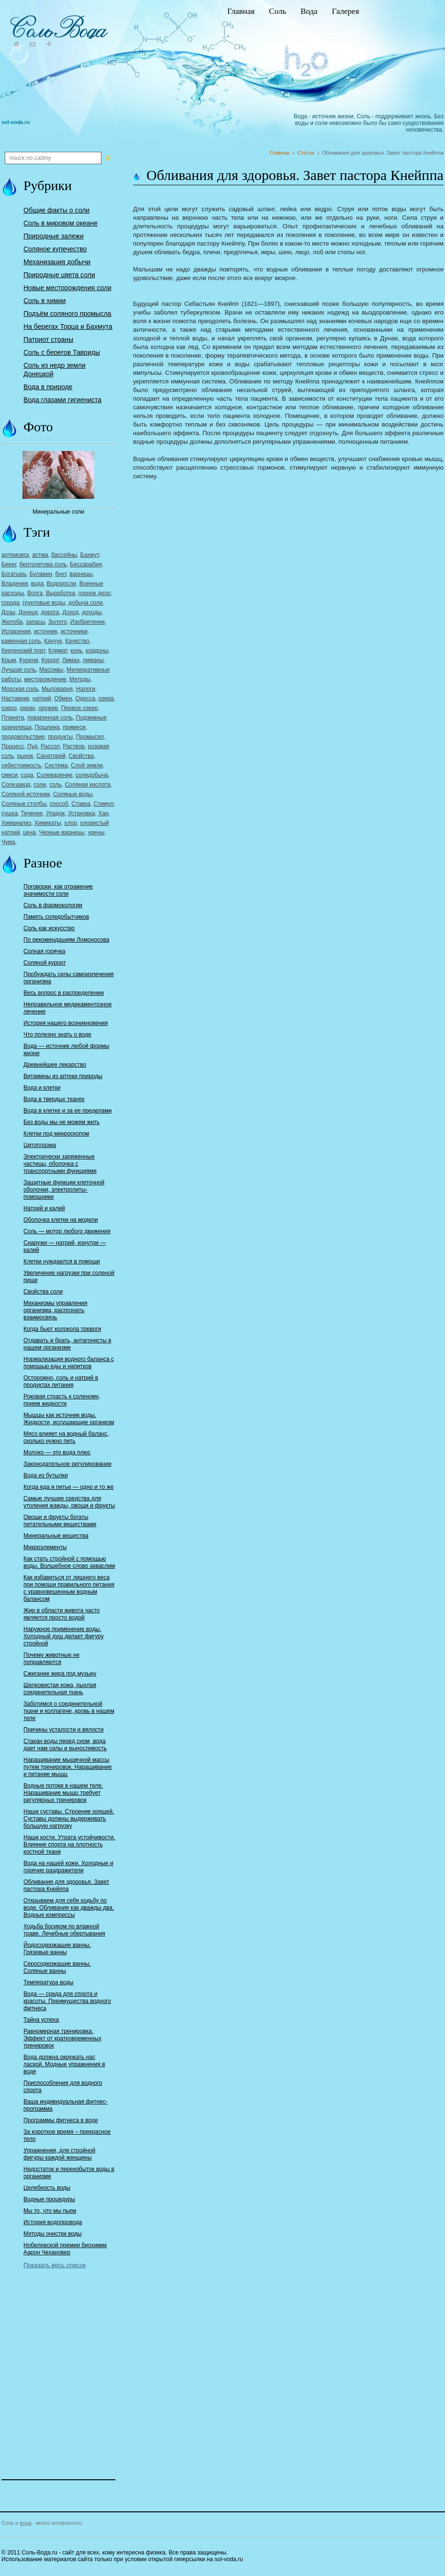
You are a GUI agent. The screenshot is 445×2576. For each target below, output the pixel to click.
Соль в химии (44, 300)
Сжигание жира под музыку (59, 1673)
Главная (241, 11)
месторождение (45, 679)
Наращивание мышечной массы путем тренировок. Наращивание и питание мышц (67, 1766)
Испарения (16, 631)
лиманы (93, 660)
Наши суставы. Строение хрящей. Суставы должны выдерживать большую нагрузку (68, 1818)
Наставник (15, 698)
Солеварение (54, 775)
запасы (35, 622)
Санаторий (51, 756)
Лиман (70, 660)
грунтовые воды (43, 602)
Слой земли (87, 765)
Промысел (90, 736)
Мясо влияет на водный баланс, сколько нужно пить (66, 1437)
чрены (96, 832)
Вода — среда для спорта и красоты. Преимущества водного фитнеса (67, 2001)
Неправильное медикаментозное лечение (67, 1008)
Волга (35, 593)
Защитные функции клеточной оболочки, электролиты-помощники (63, 1189)
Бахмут (89, 554)
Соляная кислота (87, 784)
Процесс (12, 746)
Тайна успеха (41, 2019)
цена (29, 832)
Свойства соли (43, 1291)
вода (37, 583)
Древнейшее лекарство (54, 1064)
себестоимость (21, 765)
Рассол (50, 746)
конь (76, 650)
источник (45, 631)
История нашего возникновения (65, 1023)
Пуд (32, 746)
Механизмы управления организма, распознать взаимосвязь (55, 1310)
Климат (57, 650)
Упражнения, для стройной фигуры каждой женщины (59, 2154)
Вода (309, 11)
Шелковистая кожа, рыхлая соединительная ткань (59, 1689)
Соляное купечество (55, 249)
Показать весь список (54, 2265)
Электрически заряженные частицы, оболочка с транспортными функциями (60, 1163)
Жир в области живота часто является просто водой (61, 1614)
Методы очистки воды (52, 2233)
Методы (79, 679)
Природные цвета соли (59, 275)
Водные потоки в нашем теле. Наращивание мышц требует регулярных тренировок (63, 1792)
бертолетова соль (43, 564)
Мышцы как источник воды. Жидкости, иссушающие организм (68, 1419)
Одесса (85, 698)
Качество (77, 641)
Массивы (51, 669)
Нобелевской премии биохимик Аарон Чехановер (65, 2249)
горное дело (94, 593)
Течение (32, 813)
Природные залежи (53, 236)
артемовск (15, 554)
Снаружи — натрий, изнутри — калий (64, 1246)
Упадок (55, 813)
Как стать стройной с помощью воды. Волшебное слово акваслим (69, 1562)
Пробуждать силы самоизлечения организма (68, 978)
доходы (91, 612)
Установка (81, 813)
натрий (42, 698)
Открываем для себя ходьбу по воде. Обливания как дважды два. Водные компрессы (68, 1907)
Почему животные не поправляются (51, 1658)
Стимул (103, 803)
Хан (103, 813)
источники (74, 631)
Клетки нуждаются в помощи (61, 1261)
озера (106, 698)
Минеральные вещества (56, 1535)
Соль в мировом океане (60, 223)
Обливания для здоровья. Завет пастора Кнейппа (66, 1885)
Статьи (305, 153)
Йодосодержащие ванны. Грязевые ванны (57, 1949)
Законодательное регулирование (67, 1464)
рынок (25, 756)
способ (59, 803)
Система (55, 765)
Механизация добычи (56, 262)
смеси (9, 775)
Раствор (73, 746)
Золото (57, 622)
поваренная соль (50, 717)
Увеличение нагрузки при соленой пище (68, 1276)
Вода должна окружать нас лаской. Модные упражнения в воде (64, 2064)
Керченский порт (23, 650)
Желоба (11, 622)
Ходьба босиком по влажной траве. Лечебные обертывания (64, 1930)
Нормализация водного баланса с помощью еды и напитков (68, 1363)
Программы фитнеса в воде (60, 2120)
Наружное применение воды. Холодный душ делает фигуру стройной (63, 1636)
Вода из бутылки (45, 1475)
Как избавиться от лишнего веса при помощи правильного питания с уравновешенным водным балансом (68, 1588)
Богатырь (13, 574)
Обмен (63, 698)
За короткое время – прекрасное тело (67, 2135)
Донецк (28, 612)
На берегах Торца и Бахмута (67, 326)
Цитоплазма (39, 1145)
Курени (28, 660)
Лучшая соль (18, 669)
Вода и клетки (42, 1087)
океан (27, 708)
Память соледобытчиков (56, 916)
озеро (9, 708)
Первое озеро (79, 708)
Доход (70, 612)
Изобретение (87, 622)
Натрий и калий (44, 1208)
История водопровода (52, 2222)
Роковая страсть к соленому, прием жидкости (61, 1400)
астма (40, 554)
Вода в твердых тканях (54, 1099)
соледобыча (92, 775)
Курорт (50, 660)
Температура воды (48, 1982)
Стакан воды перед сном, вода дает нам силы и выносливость (65, 1745)
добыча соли (85, 602)
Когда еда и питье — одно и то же (68, 1487)
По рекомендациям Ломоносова (66, 939)
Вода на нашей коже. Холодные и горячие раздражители (68, 1867)
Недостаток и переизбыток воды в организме (68, 2173)
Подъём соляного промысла (67, 313)
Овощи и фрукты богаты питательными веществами (59, 1521)
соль (55, 784)
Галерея (345, 11)
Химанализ (16, 823)
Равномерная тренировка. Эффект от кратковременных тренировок (62, 2038)
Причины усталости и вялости (63, 1729)
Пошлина (47, 727)
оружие (48, 708)
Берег (8, 564)
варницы (80, 574)
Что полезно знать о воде (57, 1034)
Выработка (60, 593)
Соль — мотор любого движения (67, 1231)
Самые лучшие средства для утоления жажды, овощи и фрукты (69, 1502)
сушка (9, 813)
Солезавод (15, 784)
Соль (277, 11)
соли (39, 784)
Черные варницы (62, 832)
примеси (74, 727)
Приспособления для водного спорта (62, 2086)
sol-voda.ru (15, 122)
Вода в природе (47, 387)
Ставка (80, 803)
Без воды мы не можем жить (61, 1122)
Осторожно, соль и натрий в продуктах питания (60, 1381)
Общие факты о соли (56, 210)
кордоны (97, 650)
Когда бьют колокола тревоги (62, 1329)
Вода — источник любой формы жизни (66, 1050)
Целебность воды (46, 2187)
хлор (70, 823)
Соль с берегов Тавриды (61, 352)
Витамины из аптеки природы (62, 1076)
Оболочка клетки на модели (60, 1219)
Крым (8, 660)
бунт (60, 574)
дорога (50, 612)
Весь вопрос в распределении (63, 993)
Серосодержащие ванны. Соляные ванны (57, 1967)
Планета (12, 717)
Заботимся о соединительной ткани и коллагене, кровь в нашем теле (68, 1710)
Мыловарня (57, 689)
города (10, 602)
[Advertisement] (58, 2367)
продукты (60, 736)
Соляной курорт (44, 962)
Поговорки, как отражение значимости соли (58, 890)
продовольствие (22, 736)
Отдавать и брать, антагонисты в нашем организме (67, 1344)
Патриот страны (48, 339)
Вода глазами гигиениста (62, 400)
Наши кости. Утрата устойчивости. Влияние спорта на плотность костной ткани (69, 1844)
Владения (14, 583)
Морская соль (19, 689)
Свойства (81, 756)
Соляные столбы (23, 803)
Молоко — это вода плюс (56, 1452)
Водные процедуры (49, 2199)
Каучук (53, 641)
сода (27, 775)
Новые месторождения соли (67, 288)
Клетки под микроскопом (56, 1133)
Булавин (41, 574)
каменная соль (21, 641)
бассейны (64, 554)
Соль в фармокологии (52, 905)
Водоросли (61, 583)
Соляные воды (72, 794)
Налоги (85, 689)
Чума (8, 842)
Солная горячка (44, 951)
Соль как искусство (49, 928)
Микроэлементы (45, 1547)
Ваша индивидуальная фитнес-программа (65, 2105)
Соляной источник (25, 794)
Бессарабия (86, 564)
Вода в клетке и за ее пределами (67, 1110)
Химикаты (47, 823)
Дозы (8, 612)
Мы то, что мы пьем (49, 2210)
